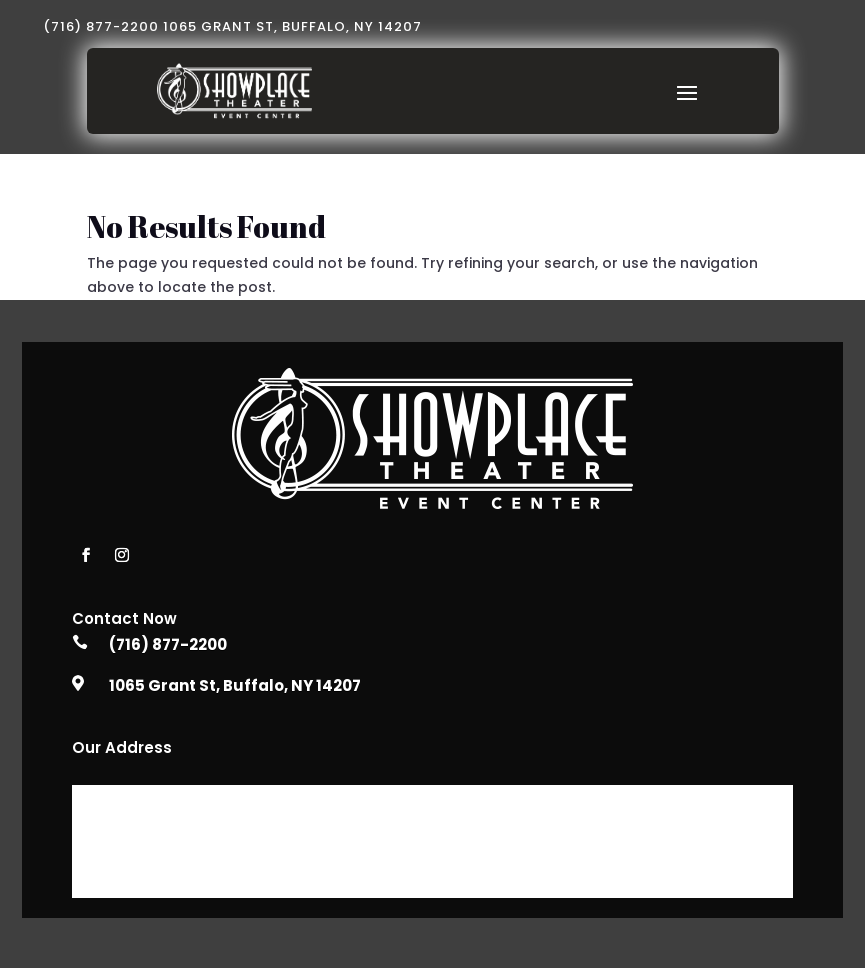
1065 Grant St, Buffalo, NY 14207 (235, 685)
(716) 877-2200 (168, 644)
